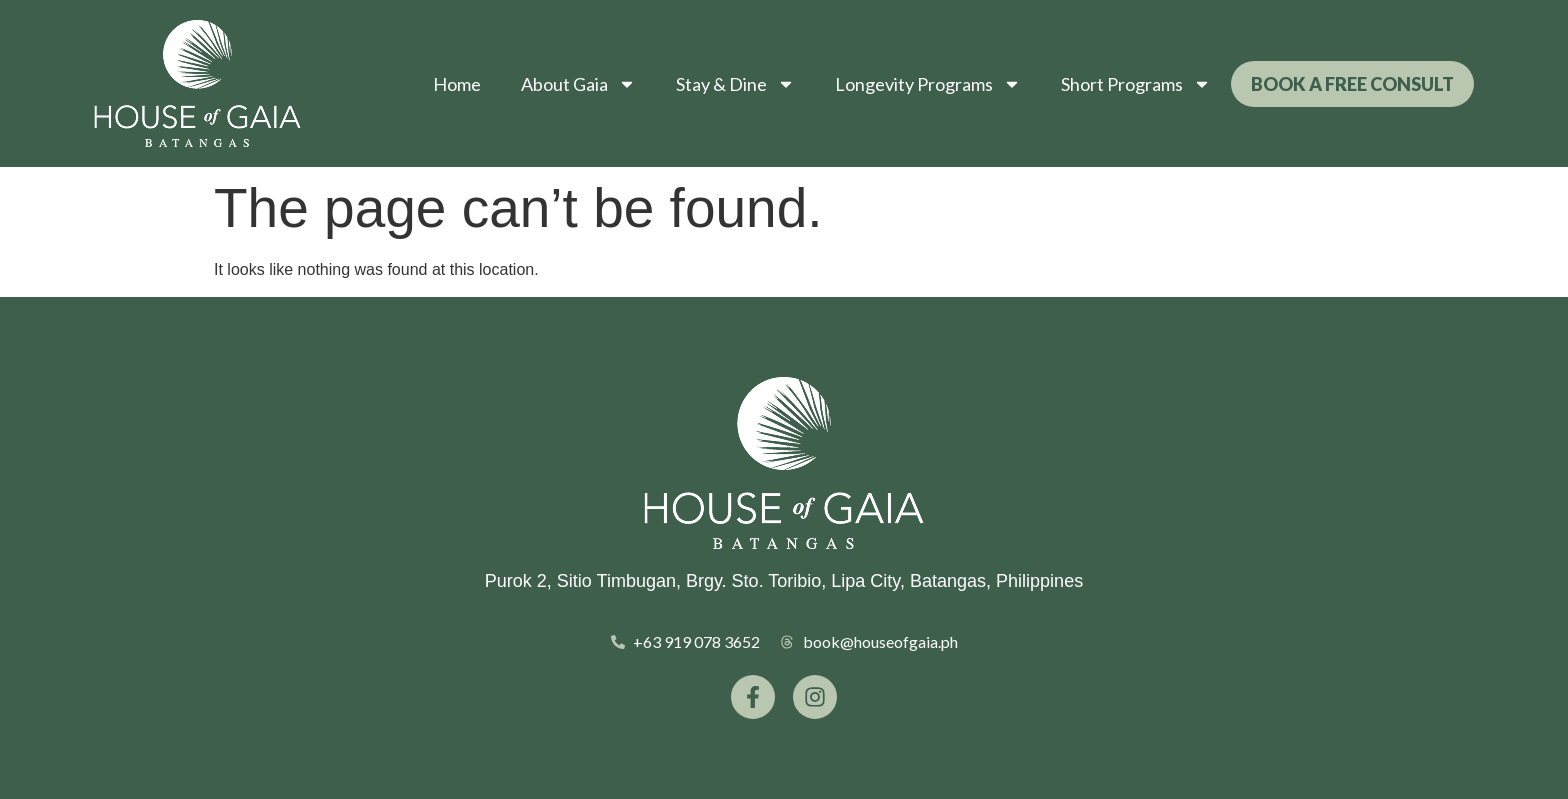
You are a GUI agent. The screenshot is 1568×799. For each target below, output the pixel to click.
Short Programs (1136, 84)
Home (457, 84)
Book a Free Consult (1352, 84)
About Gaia (578, 84)
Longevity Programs (928, 84)
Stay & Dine (735, 84)
